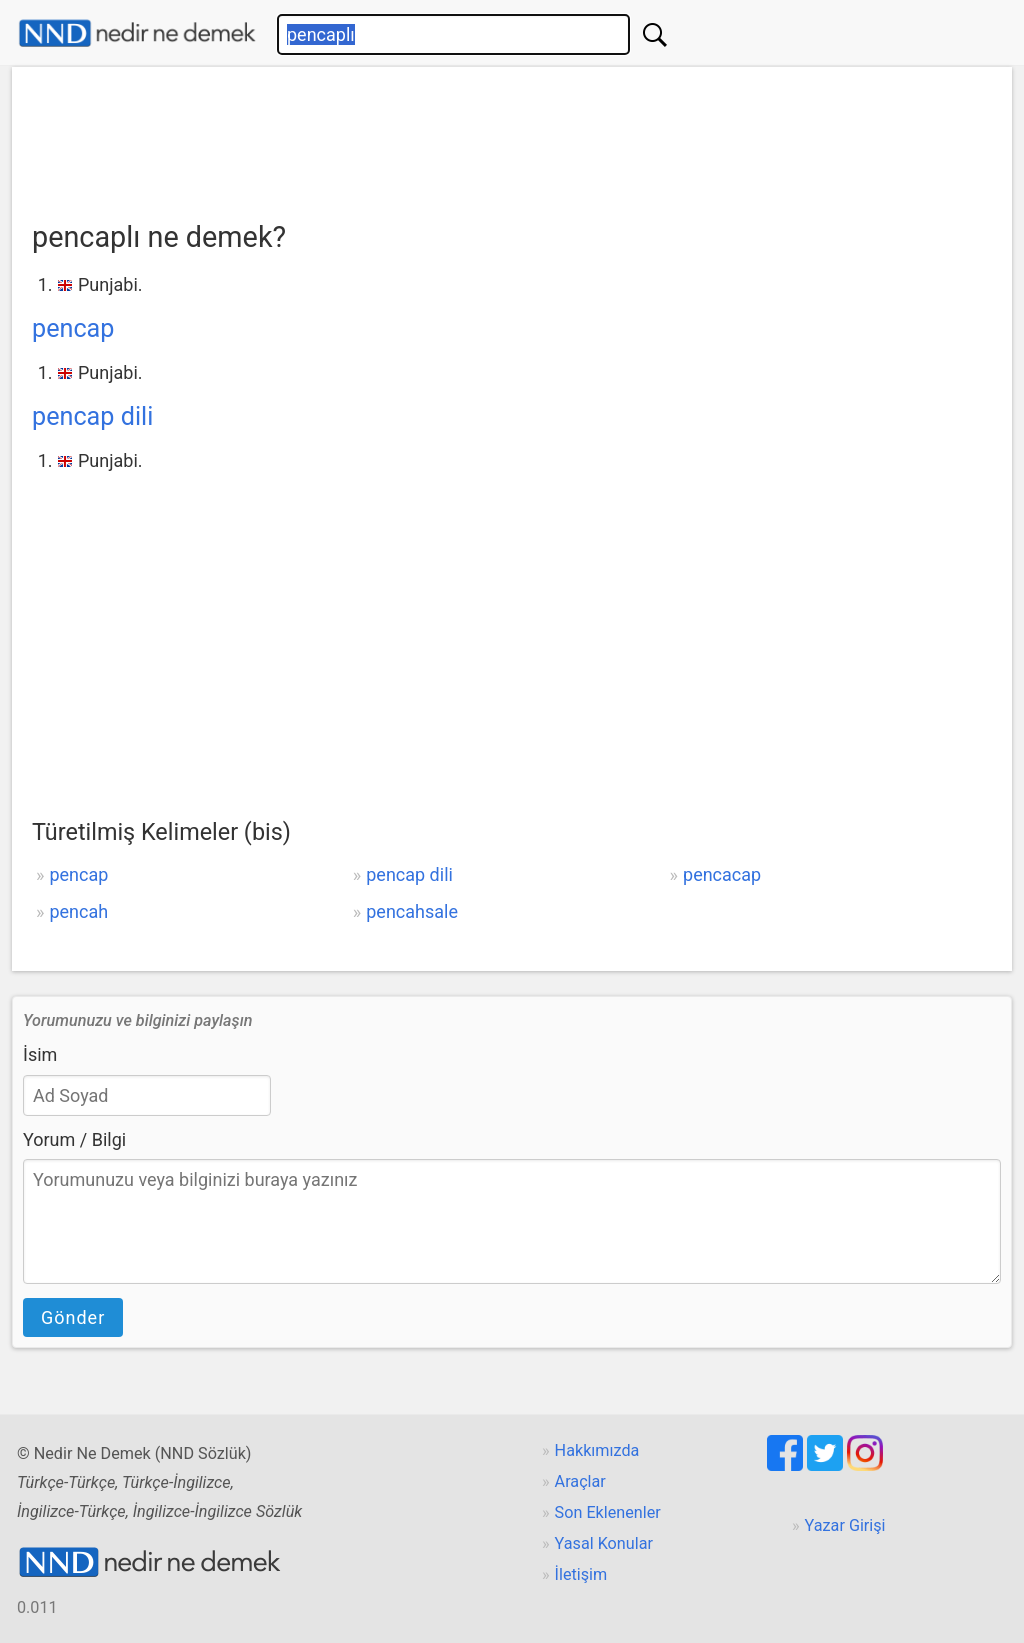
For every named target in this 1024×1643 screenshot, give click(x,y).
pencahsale (412, 911)
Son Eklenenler (608, 1512)
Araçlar (580, 1481)
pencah (78, 911)
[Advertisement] (512, 137)
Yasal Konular (604, 1543)
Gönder (73, 1317)
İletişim (581, 1574)
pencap (73, 328)
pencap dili (92, 416)
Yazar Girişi (845, 1525)
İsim (40, 1054)
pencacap (722, 874)
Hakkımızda (597, 1450)
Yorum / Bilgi (74, 1139)
